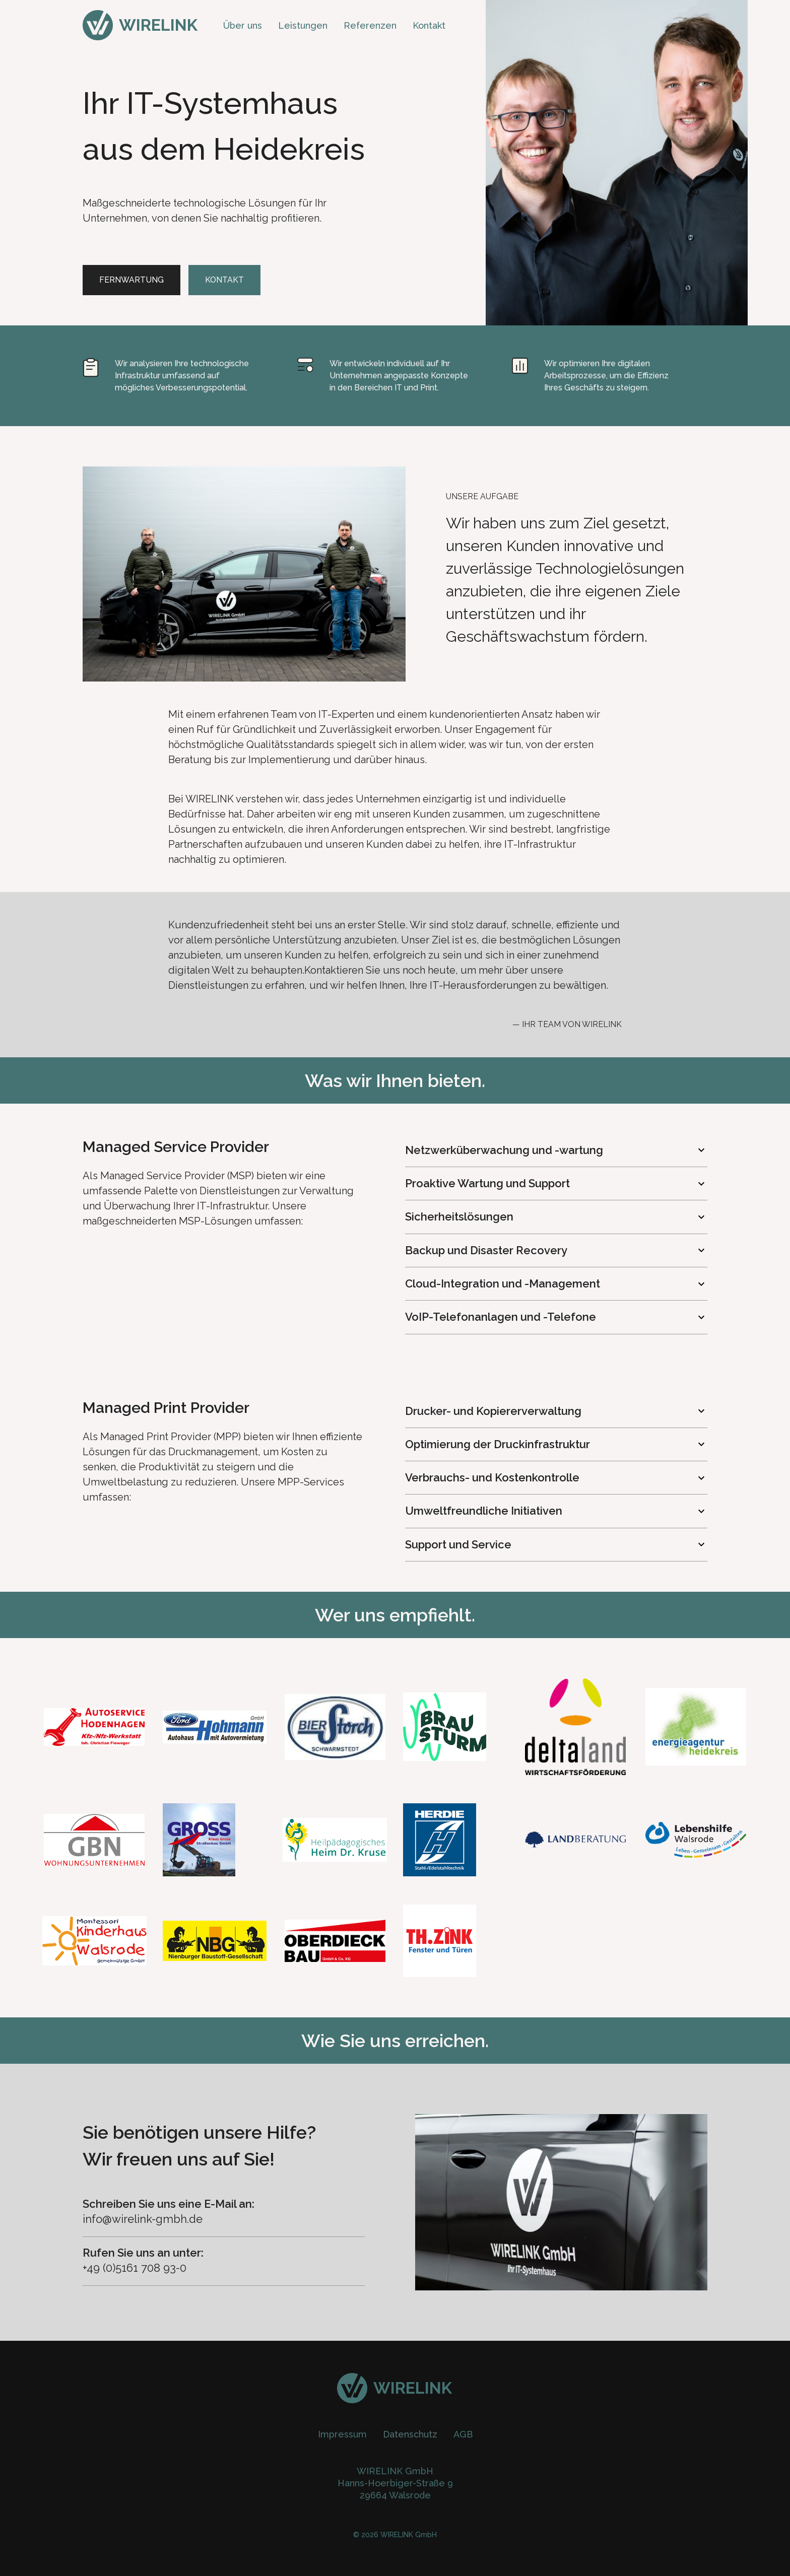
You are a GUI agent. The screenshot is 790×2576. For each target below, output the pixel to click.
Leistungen (302, 25)
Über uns (242, 25)
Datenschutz (410, 2434)
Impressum (342, 2434)
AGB (463, 2434)
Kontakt (429, 25)
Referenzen (370, 25)
